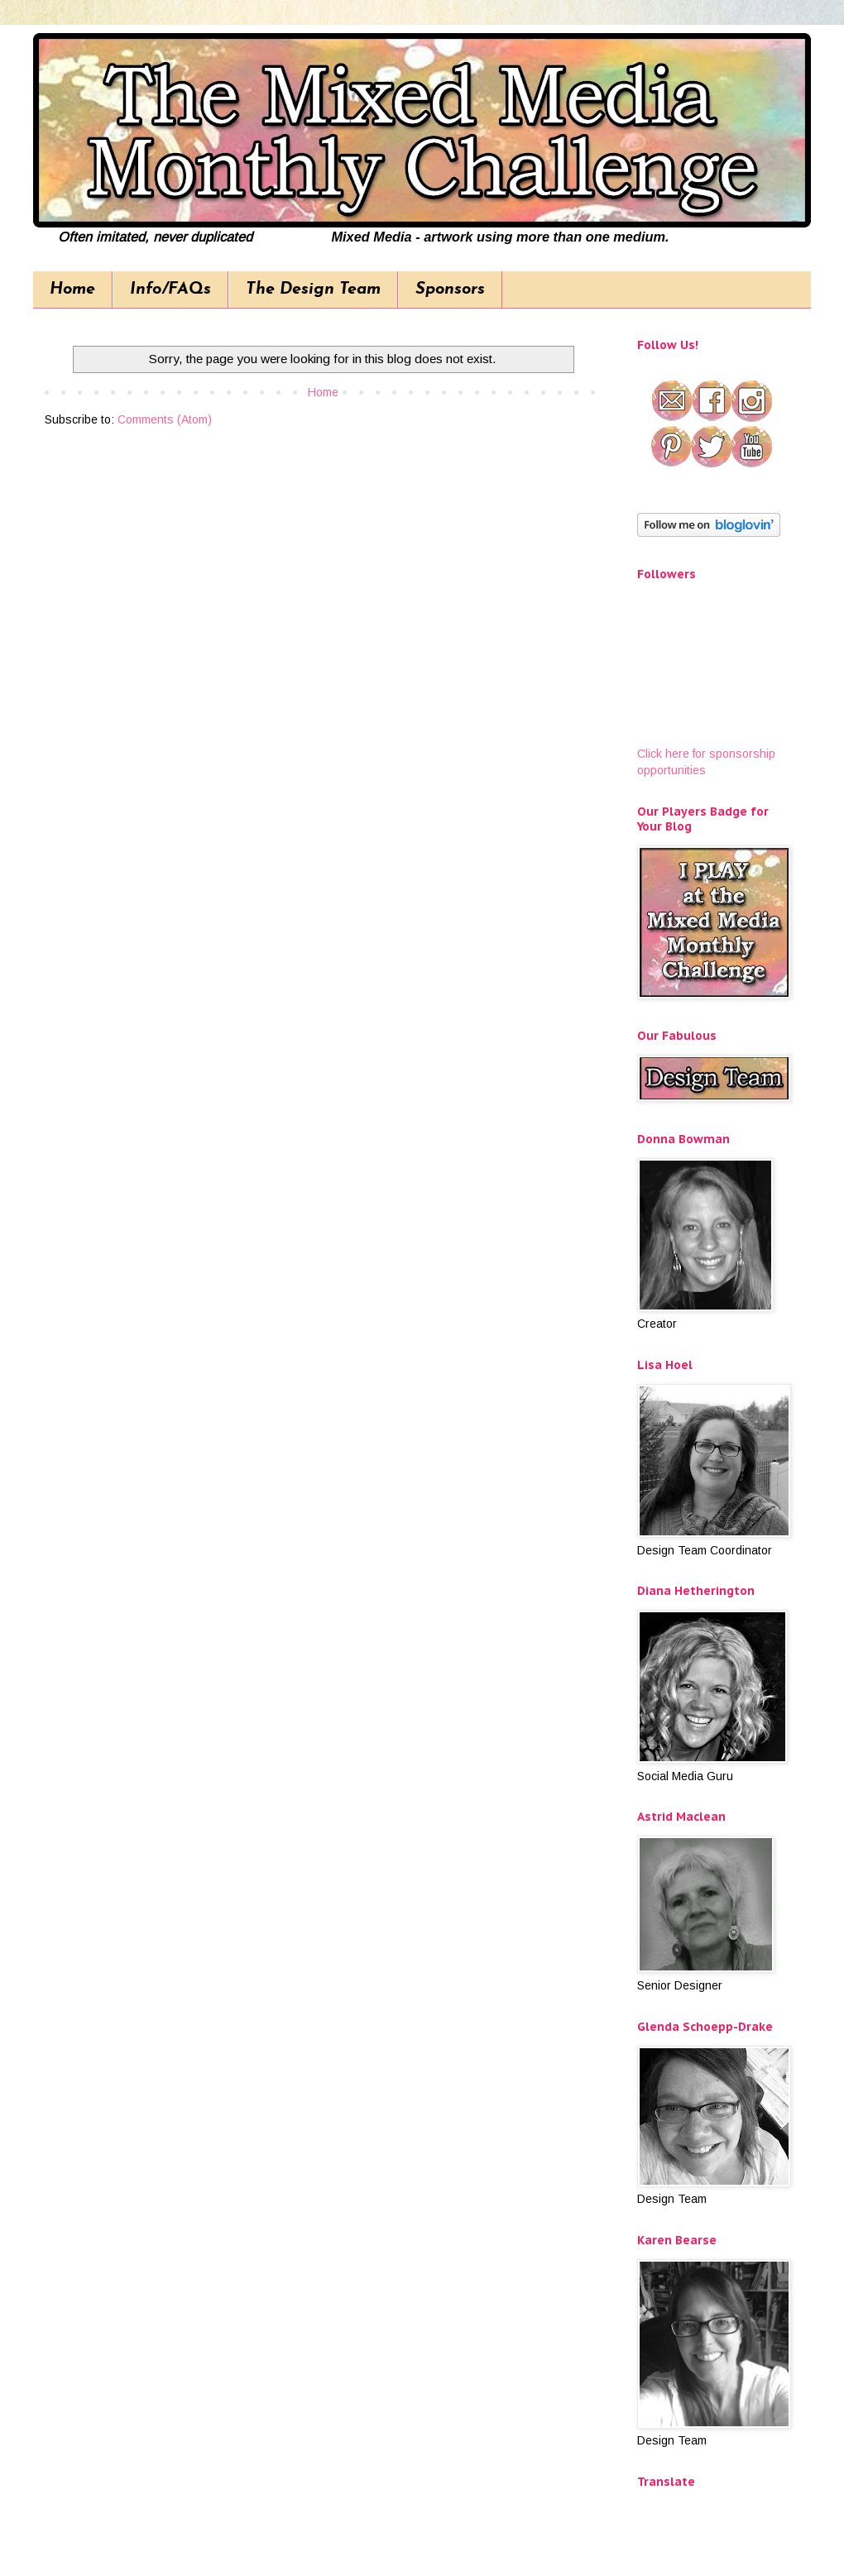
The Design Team (313, 289)
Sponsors (450, 289)
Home (72, 289)
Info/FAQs (170, 289)
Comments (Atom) (164, 419)
